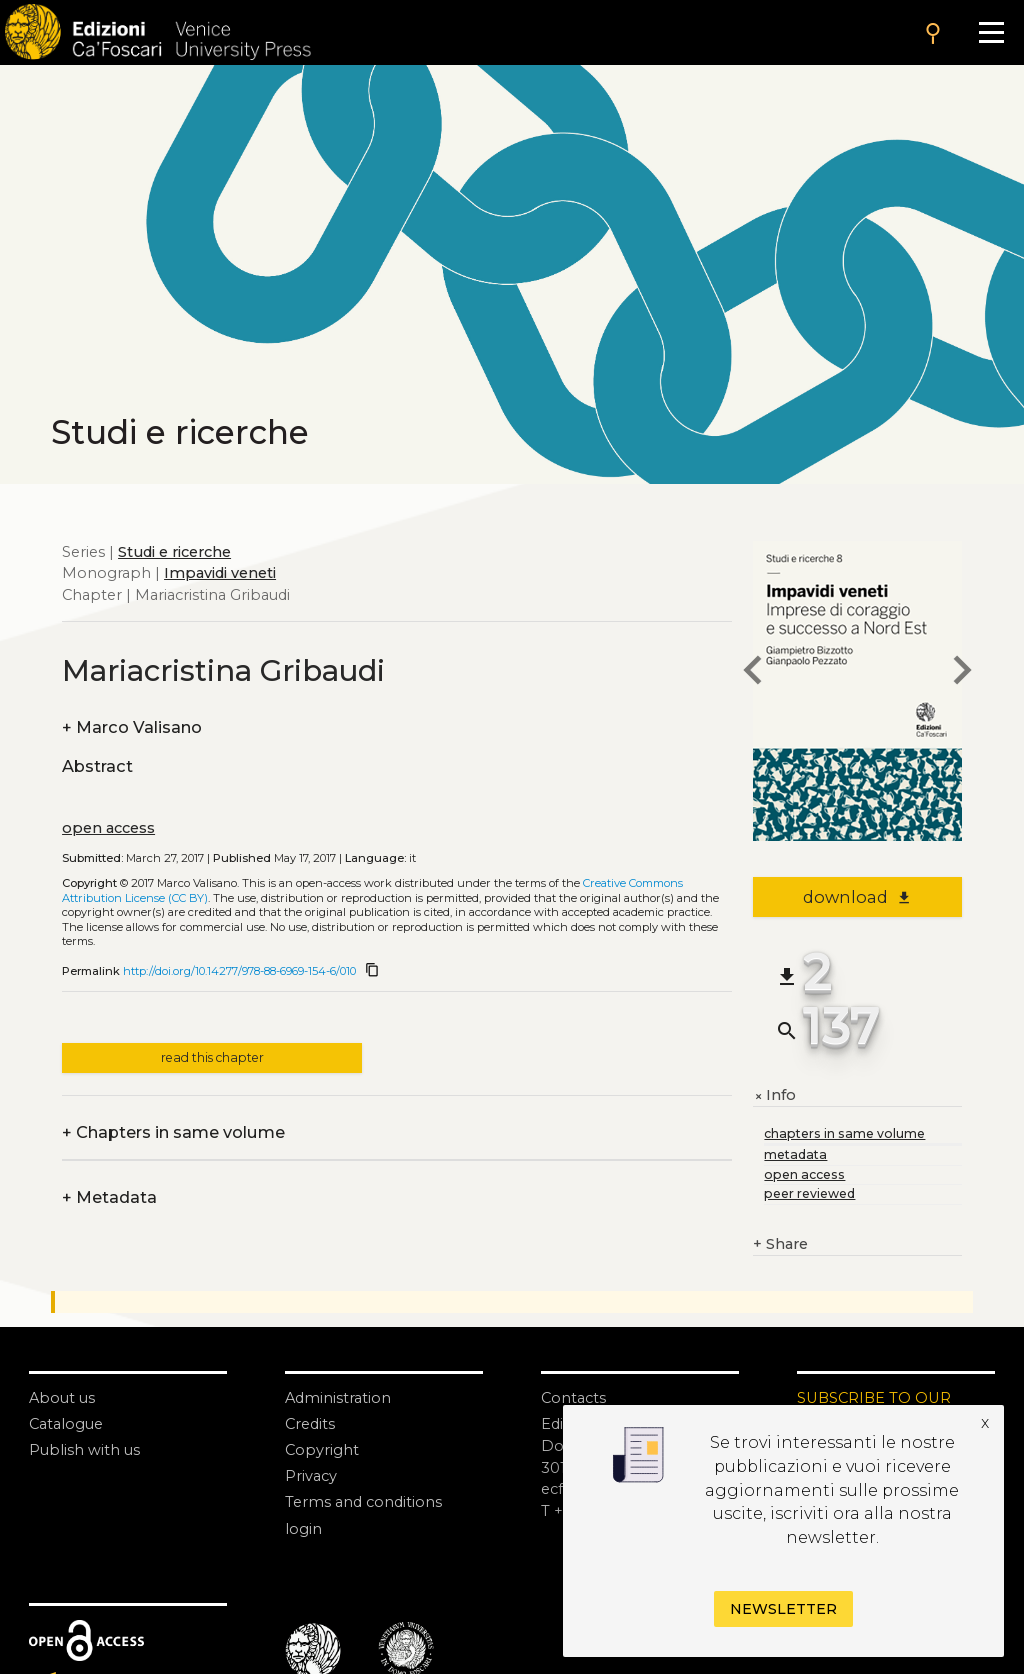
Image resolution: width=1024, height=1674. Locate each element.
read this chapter (212, 1057)
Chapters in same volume (173, 1133)
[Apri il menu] (991, 32)
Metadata (109, 1198)
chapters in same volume (844, 1133)
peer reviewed (809, 1193)
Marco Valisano (132, 728)
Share (780, 1245)
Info (774, 1096)
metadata (795, 1154)
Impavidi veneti (220, 573)
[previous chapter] (753, 672)
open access (108, 828)
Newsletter (783, 1609)
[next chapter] (962, 672)
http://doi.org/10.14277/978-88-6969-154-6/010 (239, 971)
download (857, 897)
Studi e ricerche (174, 552)
